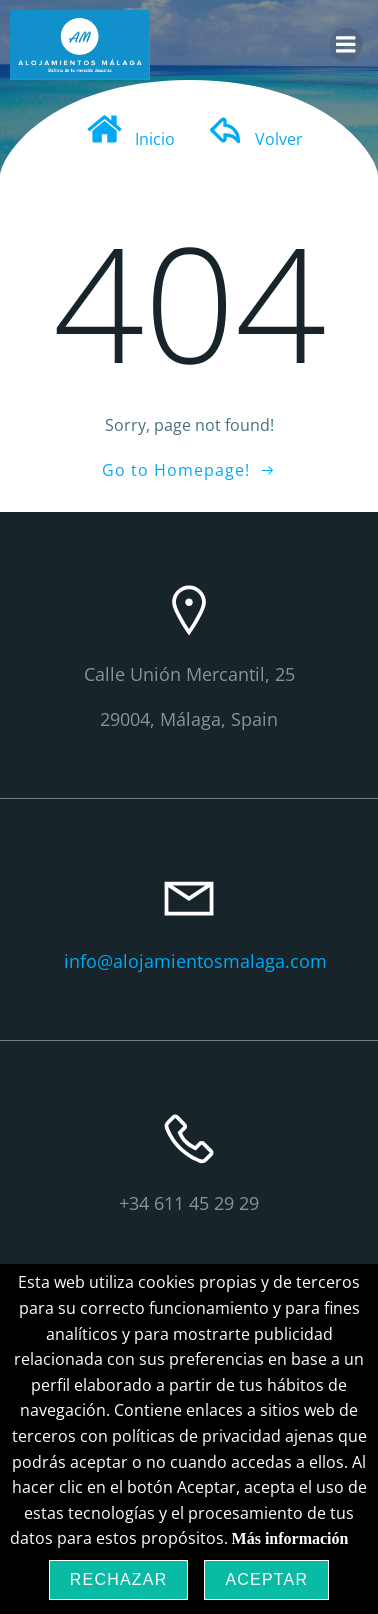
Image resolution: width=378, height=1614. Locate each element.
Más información (290, 1538)
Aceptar (266, 1579)
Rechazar (119, 1579)
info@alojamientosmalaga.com (195, 961)
